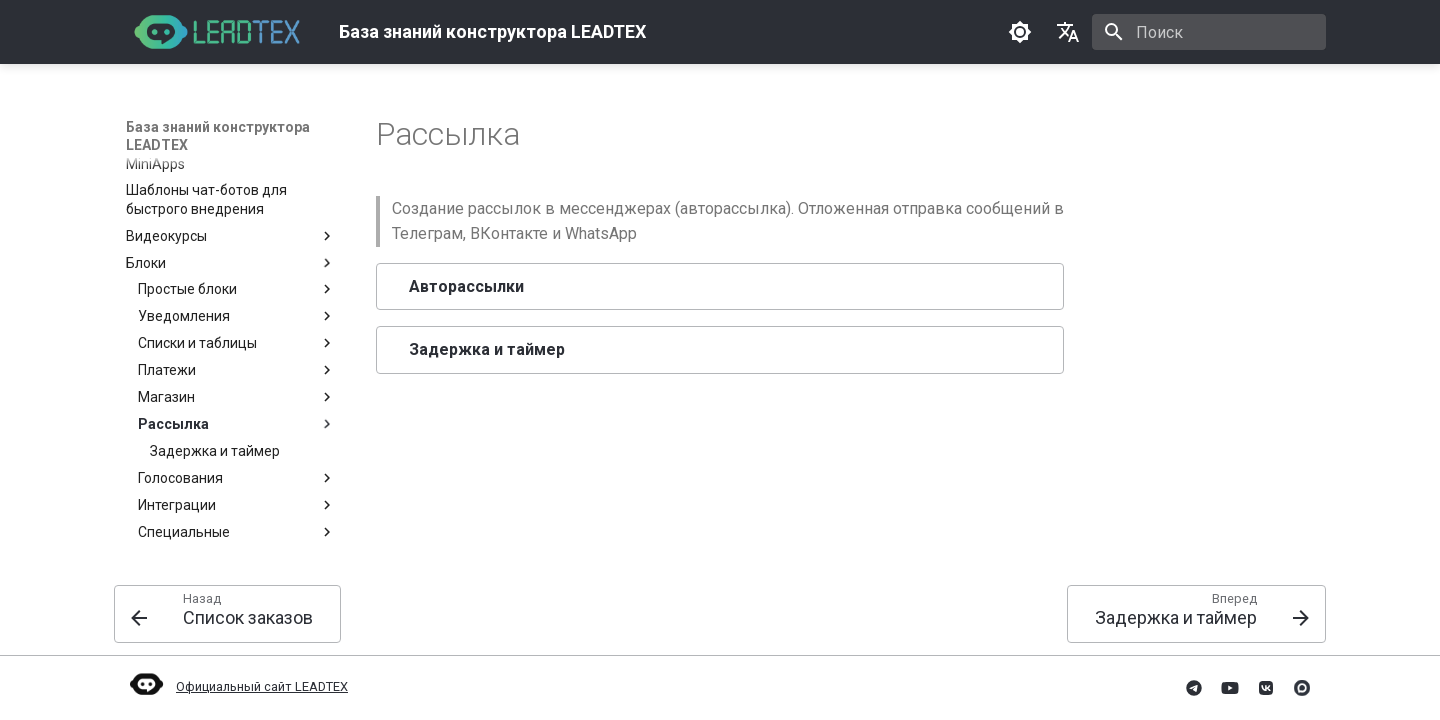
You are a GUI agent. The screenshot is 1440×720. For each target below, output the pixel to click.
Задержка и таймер (487, 349)
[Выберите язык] (1068, 32)
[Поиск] (1209, 32)
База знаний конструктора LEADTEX (218, 136)
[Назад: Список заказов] (227, 614)
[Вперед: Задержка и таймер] (1196, 614)
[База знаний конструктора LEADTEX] (216, 32)
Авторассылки (466, 286)
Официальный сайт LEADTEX (237, 686)
